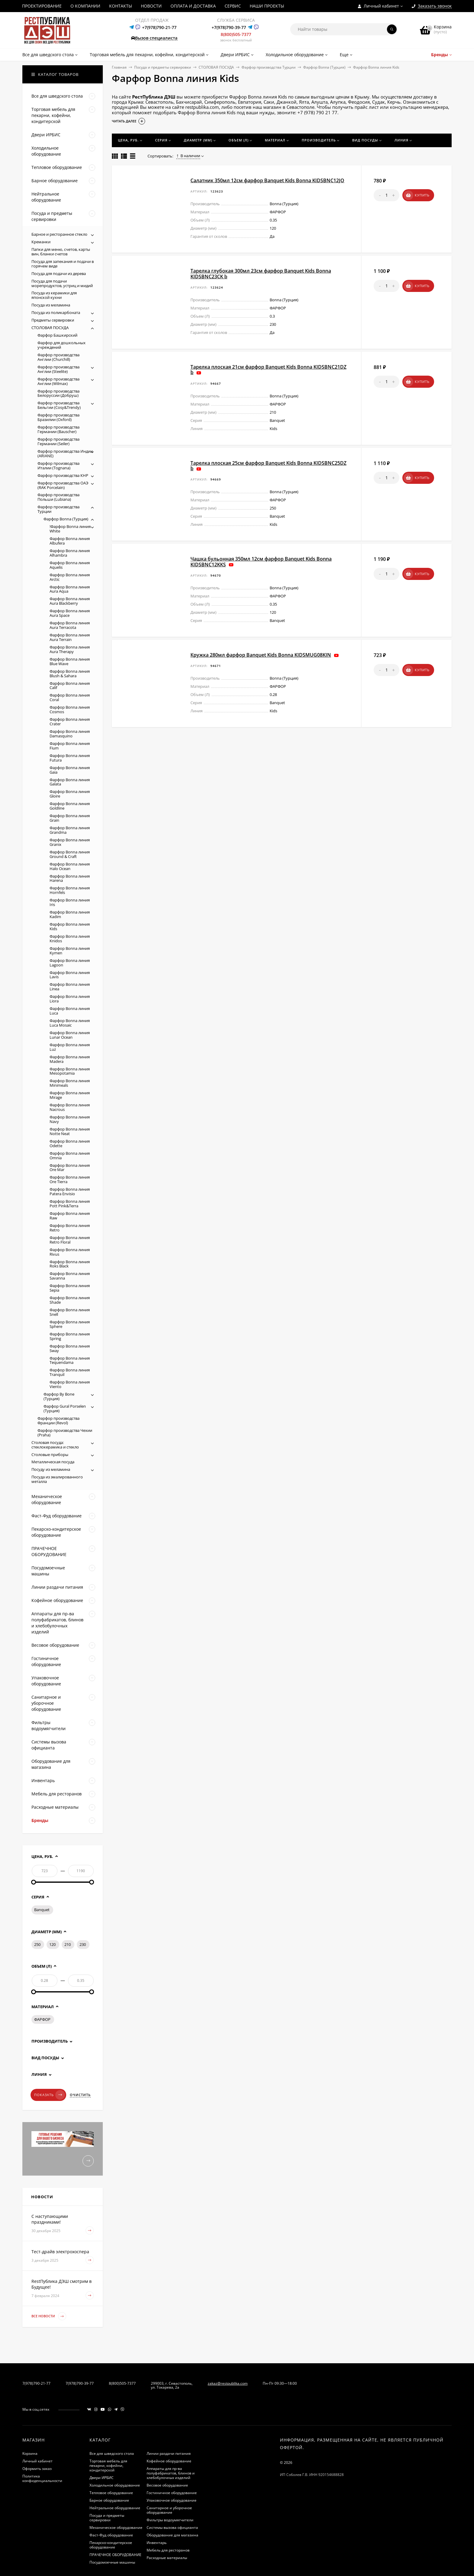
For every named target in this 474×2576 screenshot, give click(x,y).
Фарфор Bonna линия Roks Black (70, 1264)
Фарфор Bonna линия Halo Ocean (70, 866)
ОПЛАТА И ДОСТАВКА (193, 6)
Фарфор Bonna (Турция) (324, 67)
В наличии (188, 155)
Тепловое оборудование (111, 2492)
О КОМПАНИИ (85, 6)
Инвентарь (157, 2542)
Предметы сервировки (52, 320)
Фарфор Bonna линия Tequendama (70, 1360)
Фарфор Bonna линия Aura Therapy (70, 649)
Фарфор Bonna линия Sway (70, 1348)
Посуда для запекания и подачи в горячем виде (62, 264)
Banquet (42, 1909)
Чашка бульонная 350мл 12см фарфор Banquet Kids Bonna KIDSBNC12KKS (261, 561)
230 (83, 1944)
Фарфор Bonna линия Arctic (70, 577)
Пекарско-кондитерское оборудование (110, 2545)
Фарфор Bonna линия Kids (70, 926)
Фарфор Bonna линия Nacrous (70, 1107)
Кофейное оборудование (169, 2461)
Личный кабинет (37, 2461)
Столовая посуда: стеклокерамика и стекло (55, 1445)
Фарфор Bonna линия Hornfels (70, 890)
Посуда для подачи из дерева (58, 273)
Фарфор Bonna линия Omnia (70, 1155)
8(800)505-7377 (236, 34)
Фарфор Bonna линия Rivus (70, 1252)
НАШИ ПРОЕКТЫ (267, 6)
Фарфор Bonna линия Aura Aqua (70, 589)
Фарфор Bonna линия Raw (70, 1216)
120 (52, 1944)
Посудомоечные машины (112, 2562)
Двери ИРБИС (101, 2477)
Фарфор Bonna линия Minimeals (70, 1083)
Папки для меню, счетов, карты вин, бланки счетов (60, 252)
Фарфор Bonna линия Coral (70, 697)
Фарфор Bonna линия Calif (70, 686)
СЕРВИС (233, 6)
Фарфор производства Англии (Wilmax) (58, 381)
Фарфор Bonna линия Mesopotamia (70, 1071)
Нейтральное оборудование (114, 2507)
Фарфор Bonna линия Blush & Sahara (70, 673)
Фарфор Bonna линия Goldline (70, 806)
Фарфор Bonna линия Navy (70, 1119)
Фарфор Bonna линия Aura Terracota (70, 625)
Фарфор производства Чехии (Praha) (64, 1433)
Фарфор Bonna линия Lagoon (70, 963)
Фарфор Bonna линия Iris (70, 902)
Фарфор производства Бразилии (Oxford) (58, 417)
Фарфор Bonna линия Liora (70, 999)
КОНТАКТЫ (120, 6)
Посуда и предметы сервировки (162, 67)
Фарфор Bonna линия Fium (70, 746)
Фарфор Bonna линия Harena (70, 878)
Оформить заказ (37, 2468)
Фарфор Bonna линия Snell (70, 1312)
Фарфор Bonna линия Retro (70, 1228)
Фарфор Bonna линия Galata (70, 782)
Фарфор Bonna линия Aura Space (70, 613)
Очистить (80, 2095)
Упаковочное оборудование (171, 2500)
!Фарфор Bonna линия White (70, 529)
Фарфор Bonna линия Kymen (70, 951)
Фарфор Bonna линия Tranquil (70, 1372)
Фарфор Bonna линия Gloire (70, 794)
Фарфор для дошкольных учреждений (61, 345)
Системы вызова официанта (172, 2527)
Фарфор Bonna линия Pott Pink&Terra (70, 1204)
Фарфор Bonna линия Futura (70, 758)
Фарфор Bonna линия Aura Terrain (70, 637)
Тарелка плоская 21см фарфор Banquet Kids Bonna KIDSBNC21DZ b (268, 370)
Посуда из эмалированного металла (57, 1479)
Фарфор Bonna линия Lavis (70, 975)
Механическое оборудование (115, 2527)
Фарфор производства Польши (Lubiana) (58, 497)
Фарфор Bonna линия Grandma (70, 830)
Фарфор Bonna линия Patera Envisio (70, 1191)
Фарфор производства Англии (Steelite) (58, 369)
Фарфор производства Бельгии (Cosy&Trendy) (59, 405)
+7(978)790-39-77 (229, 27)
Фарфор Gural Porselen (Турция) (65, 1408)
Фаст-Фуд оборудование (111, 2535)
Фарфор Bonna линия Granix (70, 842)
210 (67, 1944)
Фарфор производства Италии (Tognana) (58, 466)
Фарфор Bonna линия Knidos (70, 938)
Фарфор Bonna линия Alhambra (70, 553)
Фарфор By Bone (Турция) (59, 1396)
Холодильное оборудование (114, 2485)
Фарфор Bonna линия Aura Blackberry (70, 601)
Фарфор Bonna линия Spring (70, 1336)
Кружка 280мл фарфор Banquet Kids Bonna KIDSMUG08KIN (260, 655)
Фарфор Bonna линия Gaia (70, 770)
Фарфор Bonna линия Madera (70, 1059)
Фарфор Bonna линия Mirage (70, 1095)
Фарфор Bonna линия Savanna (70, 1276)
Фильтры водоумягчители (170, 2520)
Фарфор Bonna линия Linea (70, 987)
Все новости (48, 2316)
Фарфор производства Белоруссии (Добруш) (58, 393)
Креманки (40, 241)
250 (37, 1944)
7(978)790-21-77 (36, 2383)
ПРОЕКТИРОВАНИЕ (42, 6)
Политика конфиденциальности (42, 2478)
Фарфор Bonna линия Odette (70, 1143)
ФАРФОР (42, 2019)
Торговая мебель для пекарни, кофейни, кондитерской (108, 2465)
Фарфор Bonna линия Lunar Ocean (70, 1035)
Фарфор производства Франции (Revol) (58, 1421)
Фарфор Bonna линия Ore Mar (70, 1168)
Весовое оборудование (167, 2485)
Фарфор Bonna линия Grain (70, 818)
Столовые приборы (49, 1454)
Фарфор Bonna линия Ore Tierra (70, 1179)
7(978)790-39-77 (80, 2383)
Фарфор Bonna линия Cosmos (70, 709)
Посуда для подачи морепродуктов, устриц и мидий (62, 283)
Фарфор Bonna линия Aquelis (70, 565)
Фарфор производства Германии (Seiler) (58, 441)
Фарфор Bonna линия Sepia (70, 1288)
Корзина (29, 2453)
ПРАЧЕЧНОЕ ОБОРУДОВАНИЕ (115, 2554)
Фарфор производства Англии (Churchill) (58, 357)
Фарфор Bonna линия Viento (70, 1384)
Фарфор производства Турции (269, 67)
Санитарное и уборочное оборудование (169, 2510)
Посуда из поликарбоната (55, 312)
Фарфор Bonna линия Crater (70, 722)
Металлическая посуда (52, 1461)
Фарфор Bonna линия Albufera (70, 541)
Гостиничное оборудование (172, 2492)
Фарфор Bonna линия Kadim (70, 914)
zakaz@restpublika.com (228, 2383)
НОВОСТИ (151, 6)
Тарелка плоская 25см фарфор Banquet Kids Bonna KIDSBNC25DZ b (268, 466)
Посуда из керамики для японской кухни (54, 295)
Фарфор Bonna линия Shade (70, 1300)
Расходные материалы (167, 2557)
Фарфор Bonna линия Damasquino (70, 734)
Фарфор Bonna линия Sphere (70, 1324)
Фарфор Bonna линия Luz (70, 1047)
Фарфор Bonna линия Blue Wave (70, 661)
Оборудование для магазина (172, 2535)
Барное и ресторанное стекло (59, 234)
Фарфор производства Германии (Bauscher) (58, 429)
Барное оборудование (109, 2500)
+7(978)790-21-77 (159, 27)
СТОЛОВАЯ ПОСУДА (216, 67)
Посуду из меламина (50, 1469)
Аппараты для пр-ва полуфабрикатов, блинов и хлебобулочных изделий (171, 2473)
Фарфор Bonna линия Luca (70, 1011)
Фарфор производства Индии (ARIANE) (65, 453)
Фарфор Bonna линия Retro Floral (70, 1240)
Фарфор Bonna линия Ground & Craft (70, 854)
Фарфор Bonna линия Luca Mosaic (70, 1023)
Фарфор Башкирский (57, 335)
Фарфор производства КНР (62, 475)
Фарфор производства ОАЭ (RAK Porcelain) (62, 485)
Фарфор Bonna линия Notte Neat (70, 1131)
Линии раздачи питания (169, 2453)
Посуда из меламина (50, 305)
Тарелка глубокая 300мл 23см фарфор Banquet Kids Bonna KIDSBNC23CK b (260, 273)
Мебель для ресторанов (168, 2550)
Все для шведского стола (111, 2453)
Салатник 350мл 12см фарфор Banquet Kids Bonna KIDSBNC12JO (267, 180)
